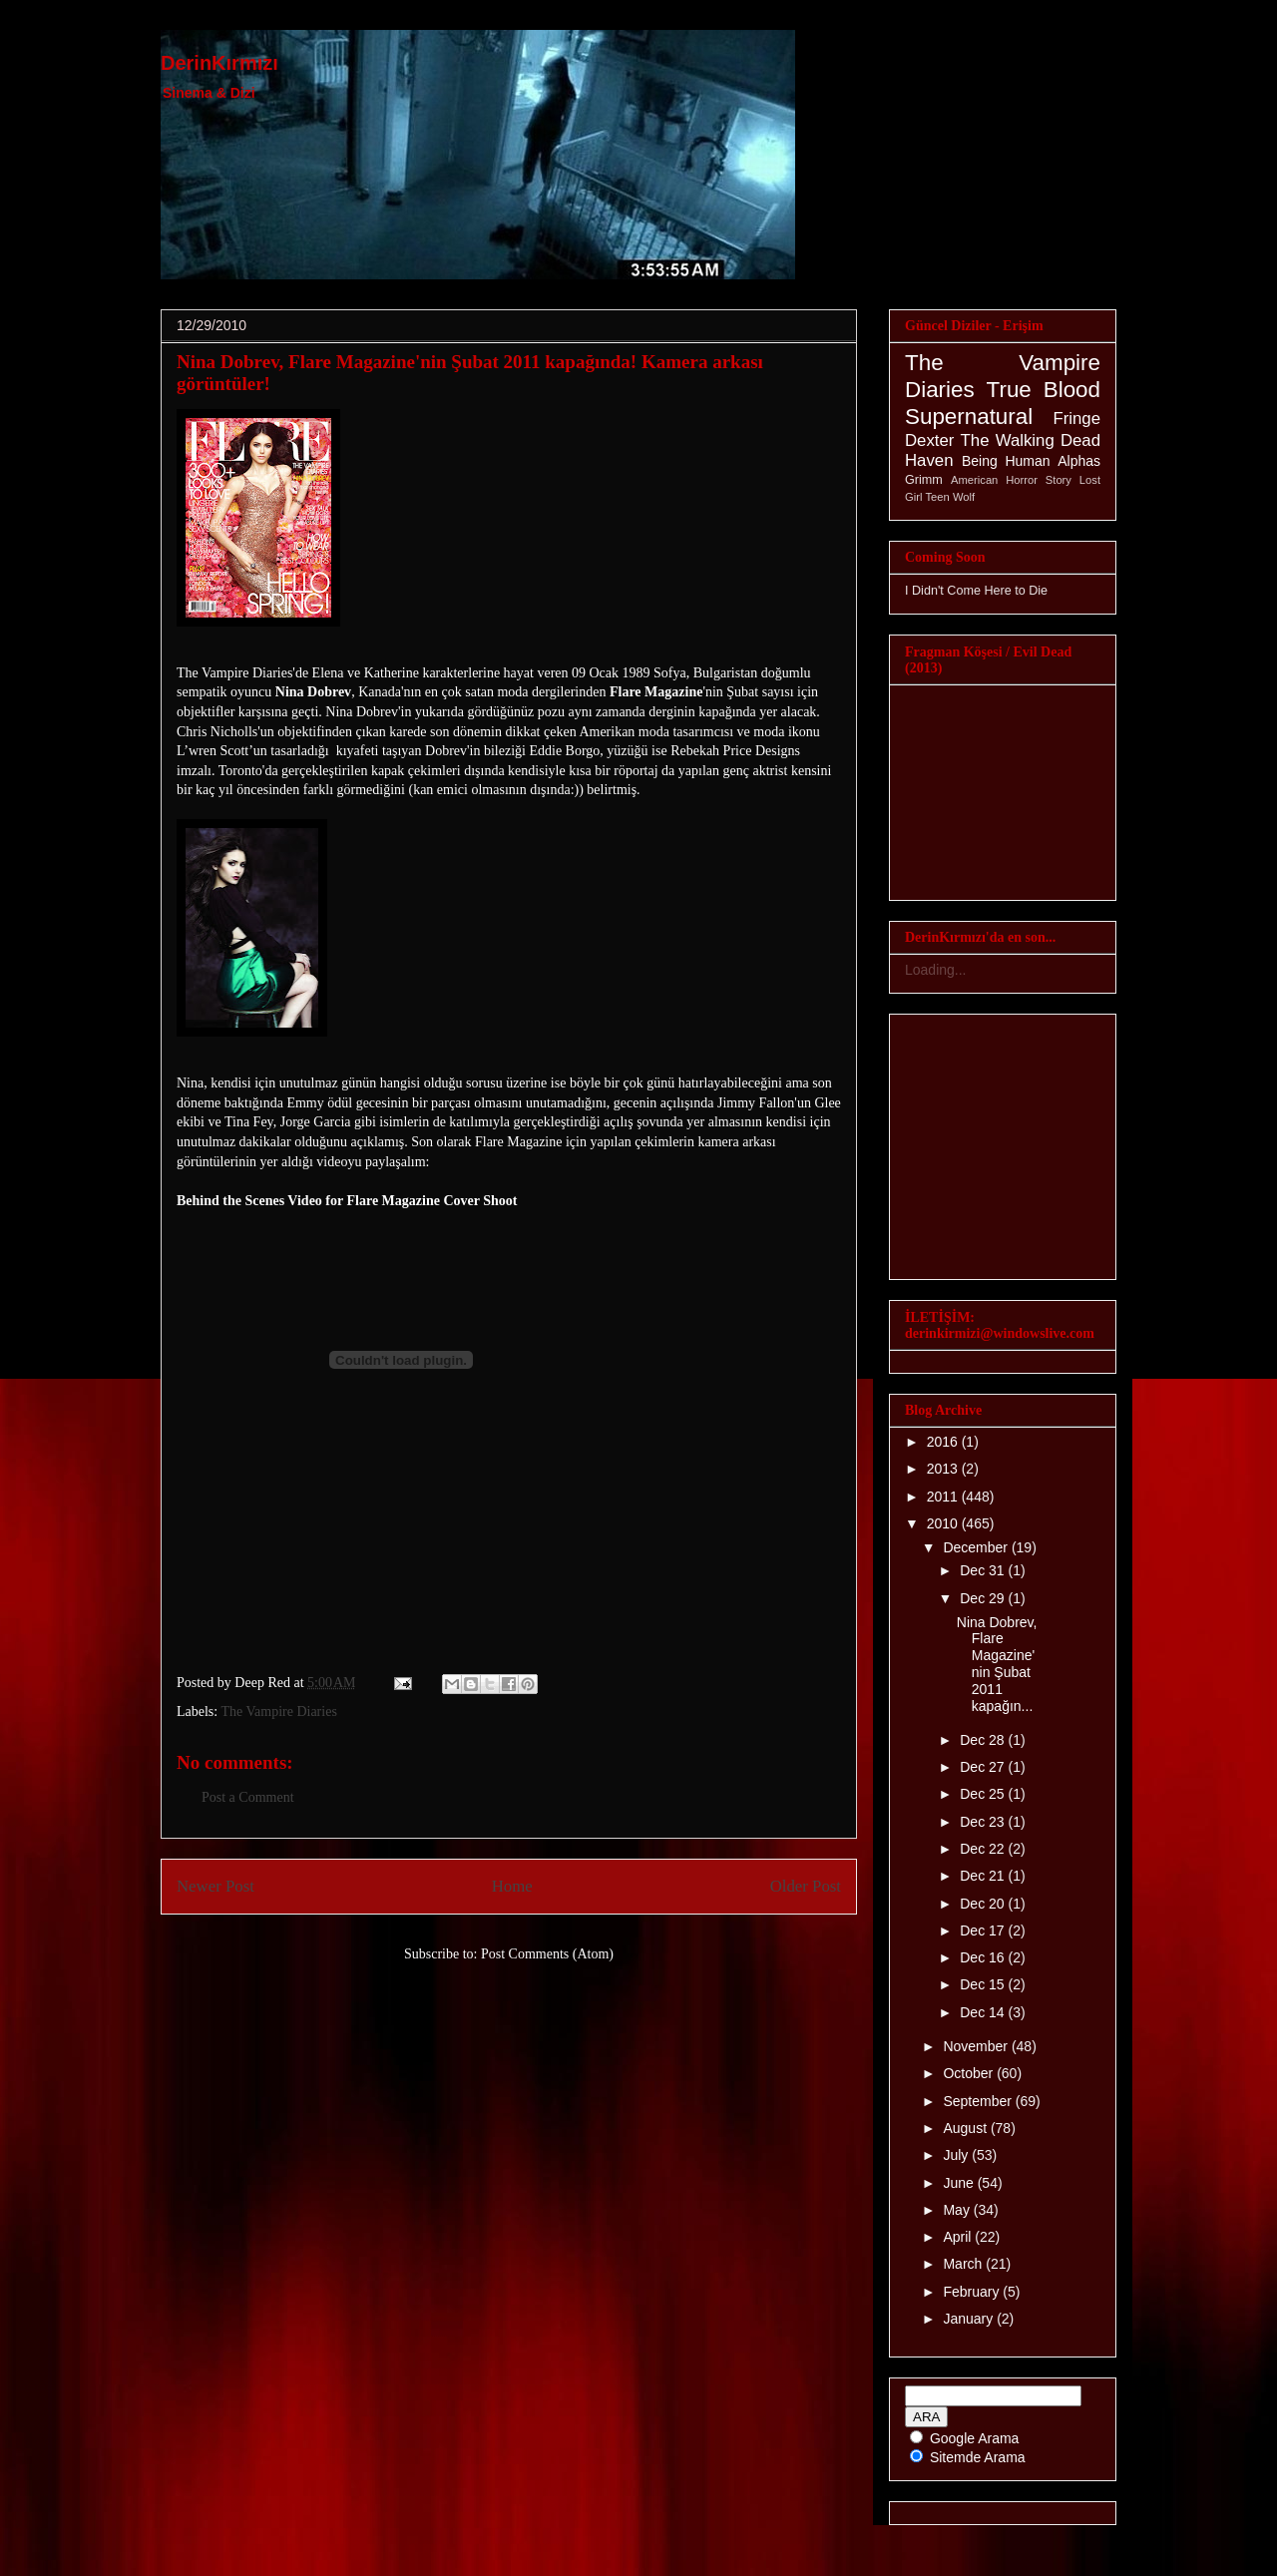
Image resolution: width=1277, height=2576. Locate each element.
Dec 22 (984, 1849)
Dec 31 (984, 1570)
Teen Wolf (951, 497)
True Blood (1043, 389)
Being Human (1006, 461)
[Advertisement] (410, 1565)
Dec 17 (984, 1930)
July (957, 2155)
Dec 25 (984, 1794)
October (970, 2073)
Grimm (924, 480)
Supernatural (969, 416)
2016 (944, 1442)
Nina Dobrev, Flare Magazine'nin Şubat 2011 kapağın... (997, 1664)
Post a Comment (248, 1797)
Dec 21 (984, 1876)
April (959, 2237)
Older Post (805, 1886)
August (966, 2128)
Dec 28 (984, 1740)
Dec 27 (984, 1767)
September (979, 2101)
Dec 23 (984, 1822)
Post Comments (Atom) (547, 1953)
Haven (929, 460)
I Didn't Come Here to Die (976, 591)
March (964, 2264)
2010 (944, 1523)
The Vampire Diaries (278, 1711)
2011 (944, 1496)
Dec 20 (984, 1904)
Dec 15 (984, 1984)
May (958, 2210)
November (977, 2046)
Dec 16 (984, 1957)
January (970, 2319)
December (977, 1547)
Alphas (1079, 461)
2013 (944, 1469)
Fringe (1076, 418)
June (960, 2183)
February (973, 2292)
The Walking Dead (1030, 440)
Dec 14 (984, 2012)
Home (512, 1886)
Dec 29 (984, 1598)
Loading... (936, 970)
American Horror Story (1011, 480)
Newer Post (215, 1886)
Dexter (929, 440)
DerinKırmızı (219, 63)
